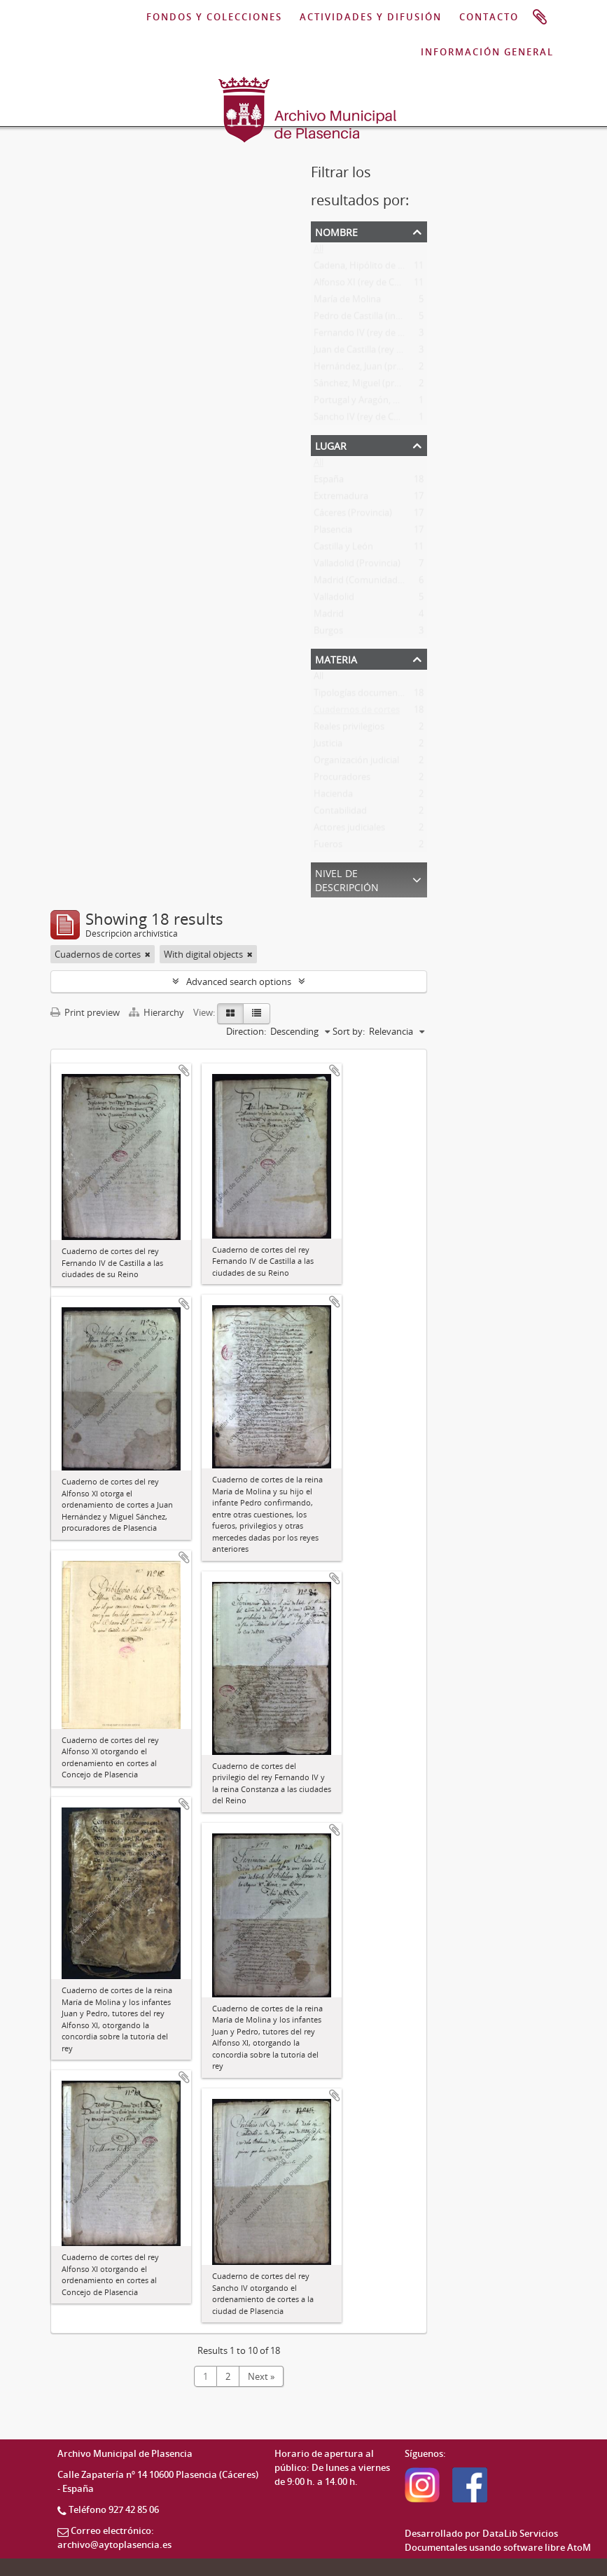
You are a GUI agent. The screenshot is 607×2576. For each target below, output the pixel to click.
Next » (261, 2376)
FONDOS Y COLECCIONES (214, 17)
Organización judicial (356, 763)
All (318, 251)
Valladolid (334, 599)
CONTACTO (489, 17)
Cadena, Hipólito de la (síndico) (378, 268)
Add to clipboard (184, 1070)
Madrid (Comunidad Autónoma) (380, 583)
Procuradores (342, 779)
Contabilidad (340, 813)
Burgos (328, 633)
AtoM (579, 2547)
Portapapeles (539, 17)
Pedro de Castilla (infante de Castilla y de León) (410, 318)
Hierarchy (157, 1012)
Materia (336, 658)
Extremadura (341, 499)
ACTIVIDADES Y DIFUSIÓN (371, 17)
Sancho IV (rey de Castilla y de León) (388, 419)
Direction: (246, 1031)
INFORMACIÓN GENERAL (487, 52)
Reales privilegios (349, 729)
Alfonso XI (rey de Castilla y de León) (388, 285)
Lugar (331, 444)
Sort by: (349, 1031)
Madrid (329, 616)
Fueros (328, 847)
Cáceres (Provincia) (353, 515)
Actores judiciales (349, 830)
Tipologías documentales (365, 695)
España (329, 482)
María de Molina (347, 302)
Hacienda (333, 796)
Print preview (85, 1012)
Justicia (328, 746)
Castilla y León (343, 549)
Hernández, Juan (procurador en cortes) (396, 369)
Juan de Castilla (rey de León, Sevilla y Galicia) (406, 352)
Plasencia (333, 532)
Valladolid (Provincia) (357, 566)
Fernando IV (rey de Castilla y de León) (393, 335)
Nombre (336, 230)
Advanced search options (238, 981)
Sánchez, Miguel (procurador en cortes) (395, 386)
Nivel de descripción (347, 878)
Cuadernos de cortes (357, 712)
